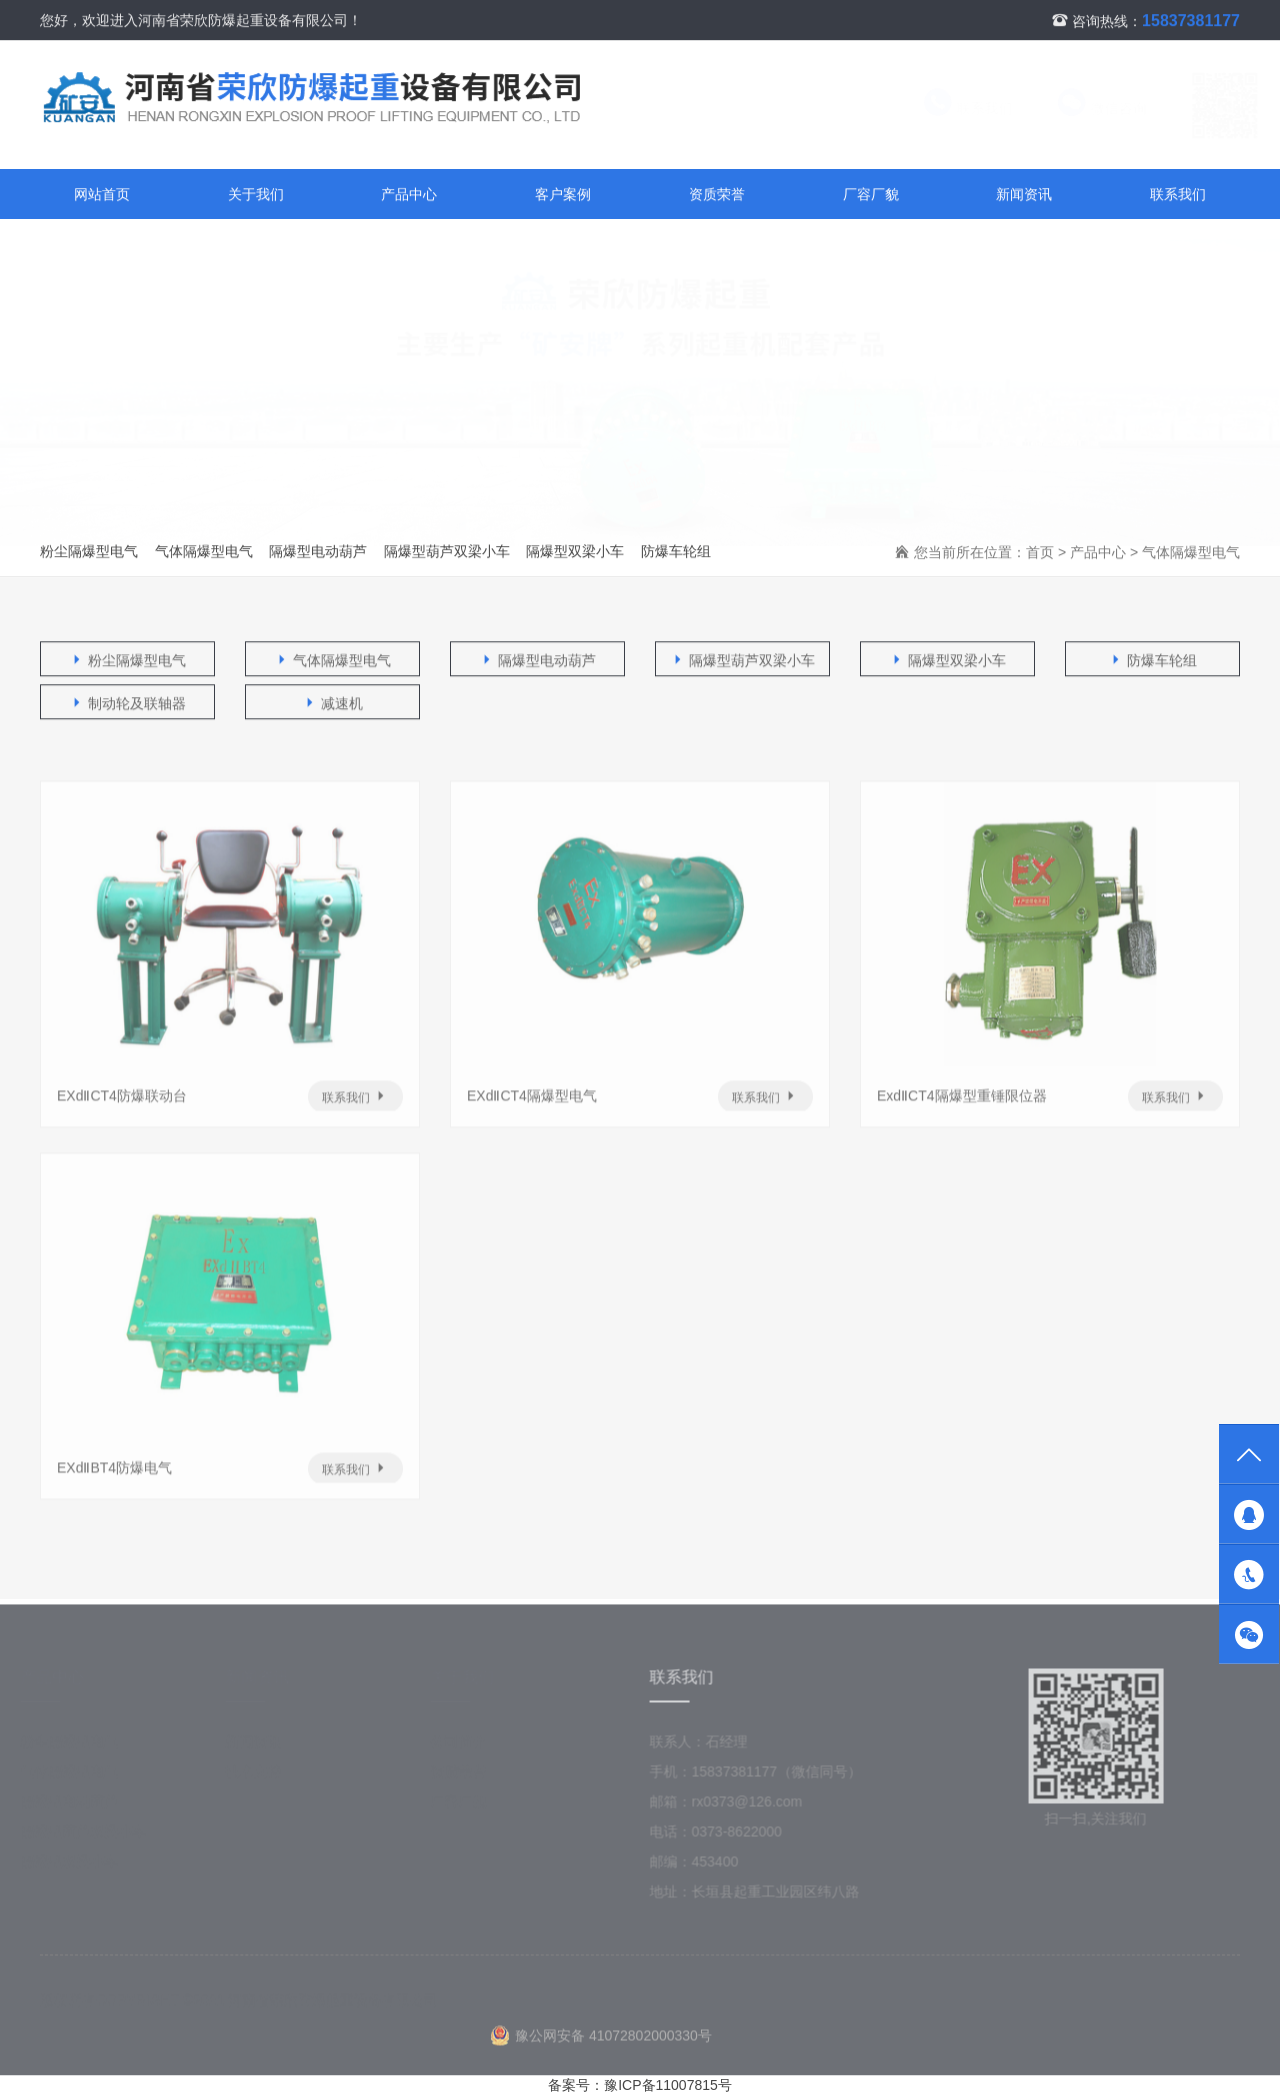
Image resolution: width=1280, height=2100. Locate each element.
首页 (1040, 553)
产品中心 (409, 195)
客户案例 (563, 195)
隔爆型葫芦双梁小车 (447, 552)
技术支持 (262, 1777)
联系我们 (949, 109)
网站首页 (102, 195)
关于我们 (256, 195)
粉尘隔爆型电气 (89, 552)
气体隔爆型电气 (204, 552)
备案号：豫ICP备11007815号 (640, 2085)
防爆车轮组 (676, 552)
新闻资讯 (1024, 195)
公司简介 (467, 1747)
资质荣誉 (717, 195)
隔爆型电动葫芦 (318, 552)
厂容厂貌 (871, 195)
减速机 (333, 704)
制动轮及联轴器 (128, 704)
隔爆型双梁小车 (575, 552)
